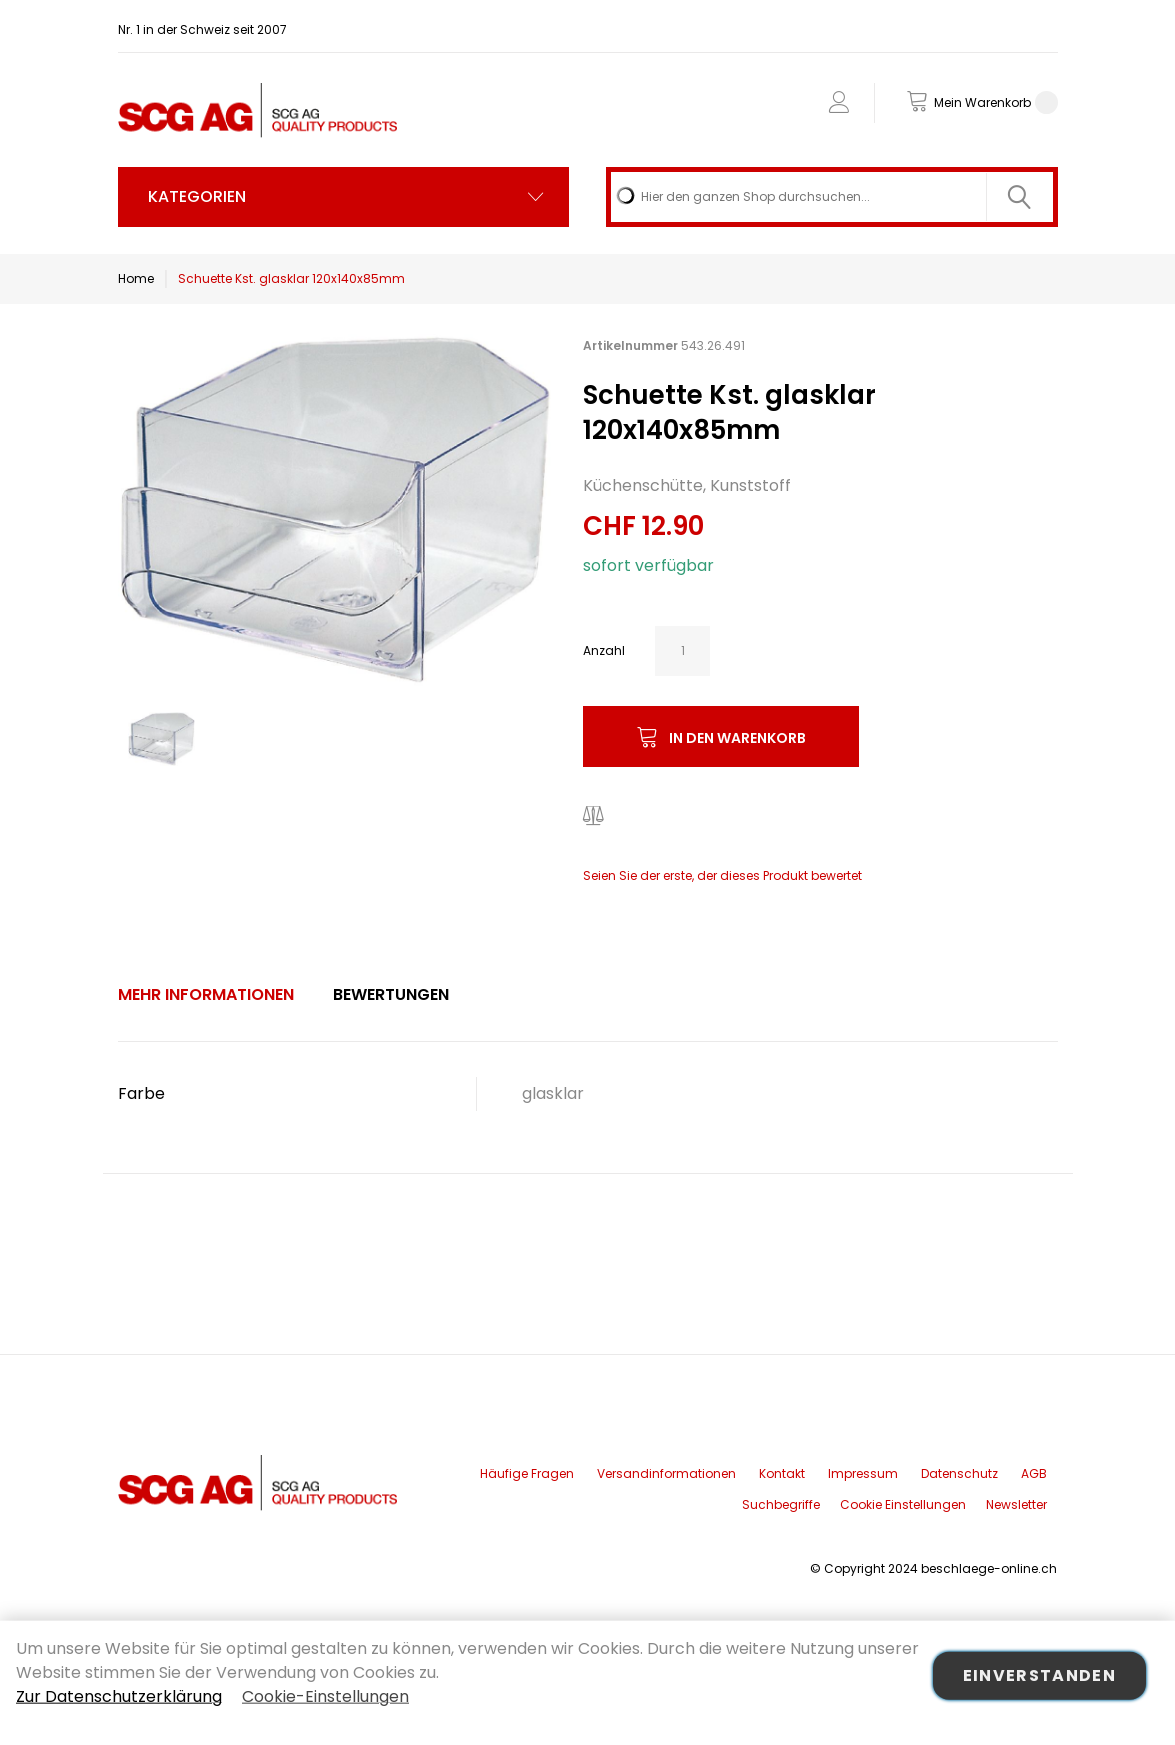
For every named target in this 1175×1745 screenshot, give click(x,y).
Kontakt (782, 1473)
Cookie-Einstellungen (325, 1696)
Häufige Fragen (527, 1473)
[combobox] (831, 197)
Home (136, 278)
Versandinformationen (666, 1473)
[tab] (206, 995)
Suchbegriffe (781, 1504)
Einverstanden (1040, 1675)
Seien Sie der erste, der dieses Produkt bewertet (722, 875)
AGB (1034, 1473)
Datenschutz (959, 1473)
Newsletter (1016, 1504)
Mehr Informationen (206, 994)
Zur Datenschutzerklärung (119, 1696)
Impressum (863, 1473)
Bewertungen (391, 994)
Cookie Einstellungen (903, 1504)
